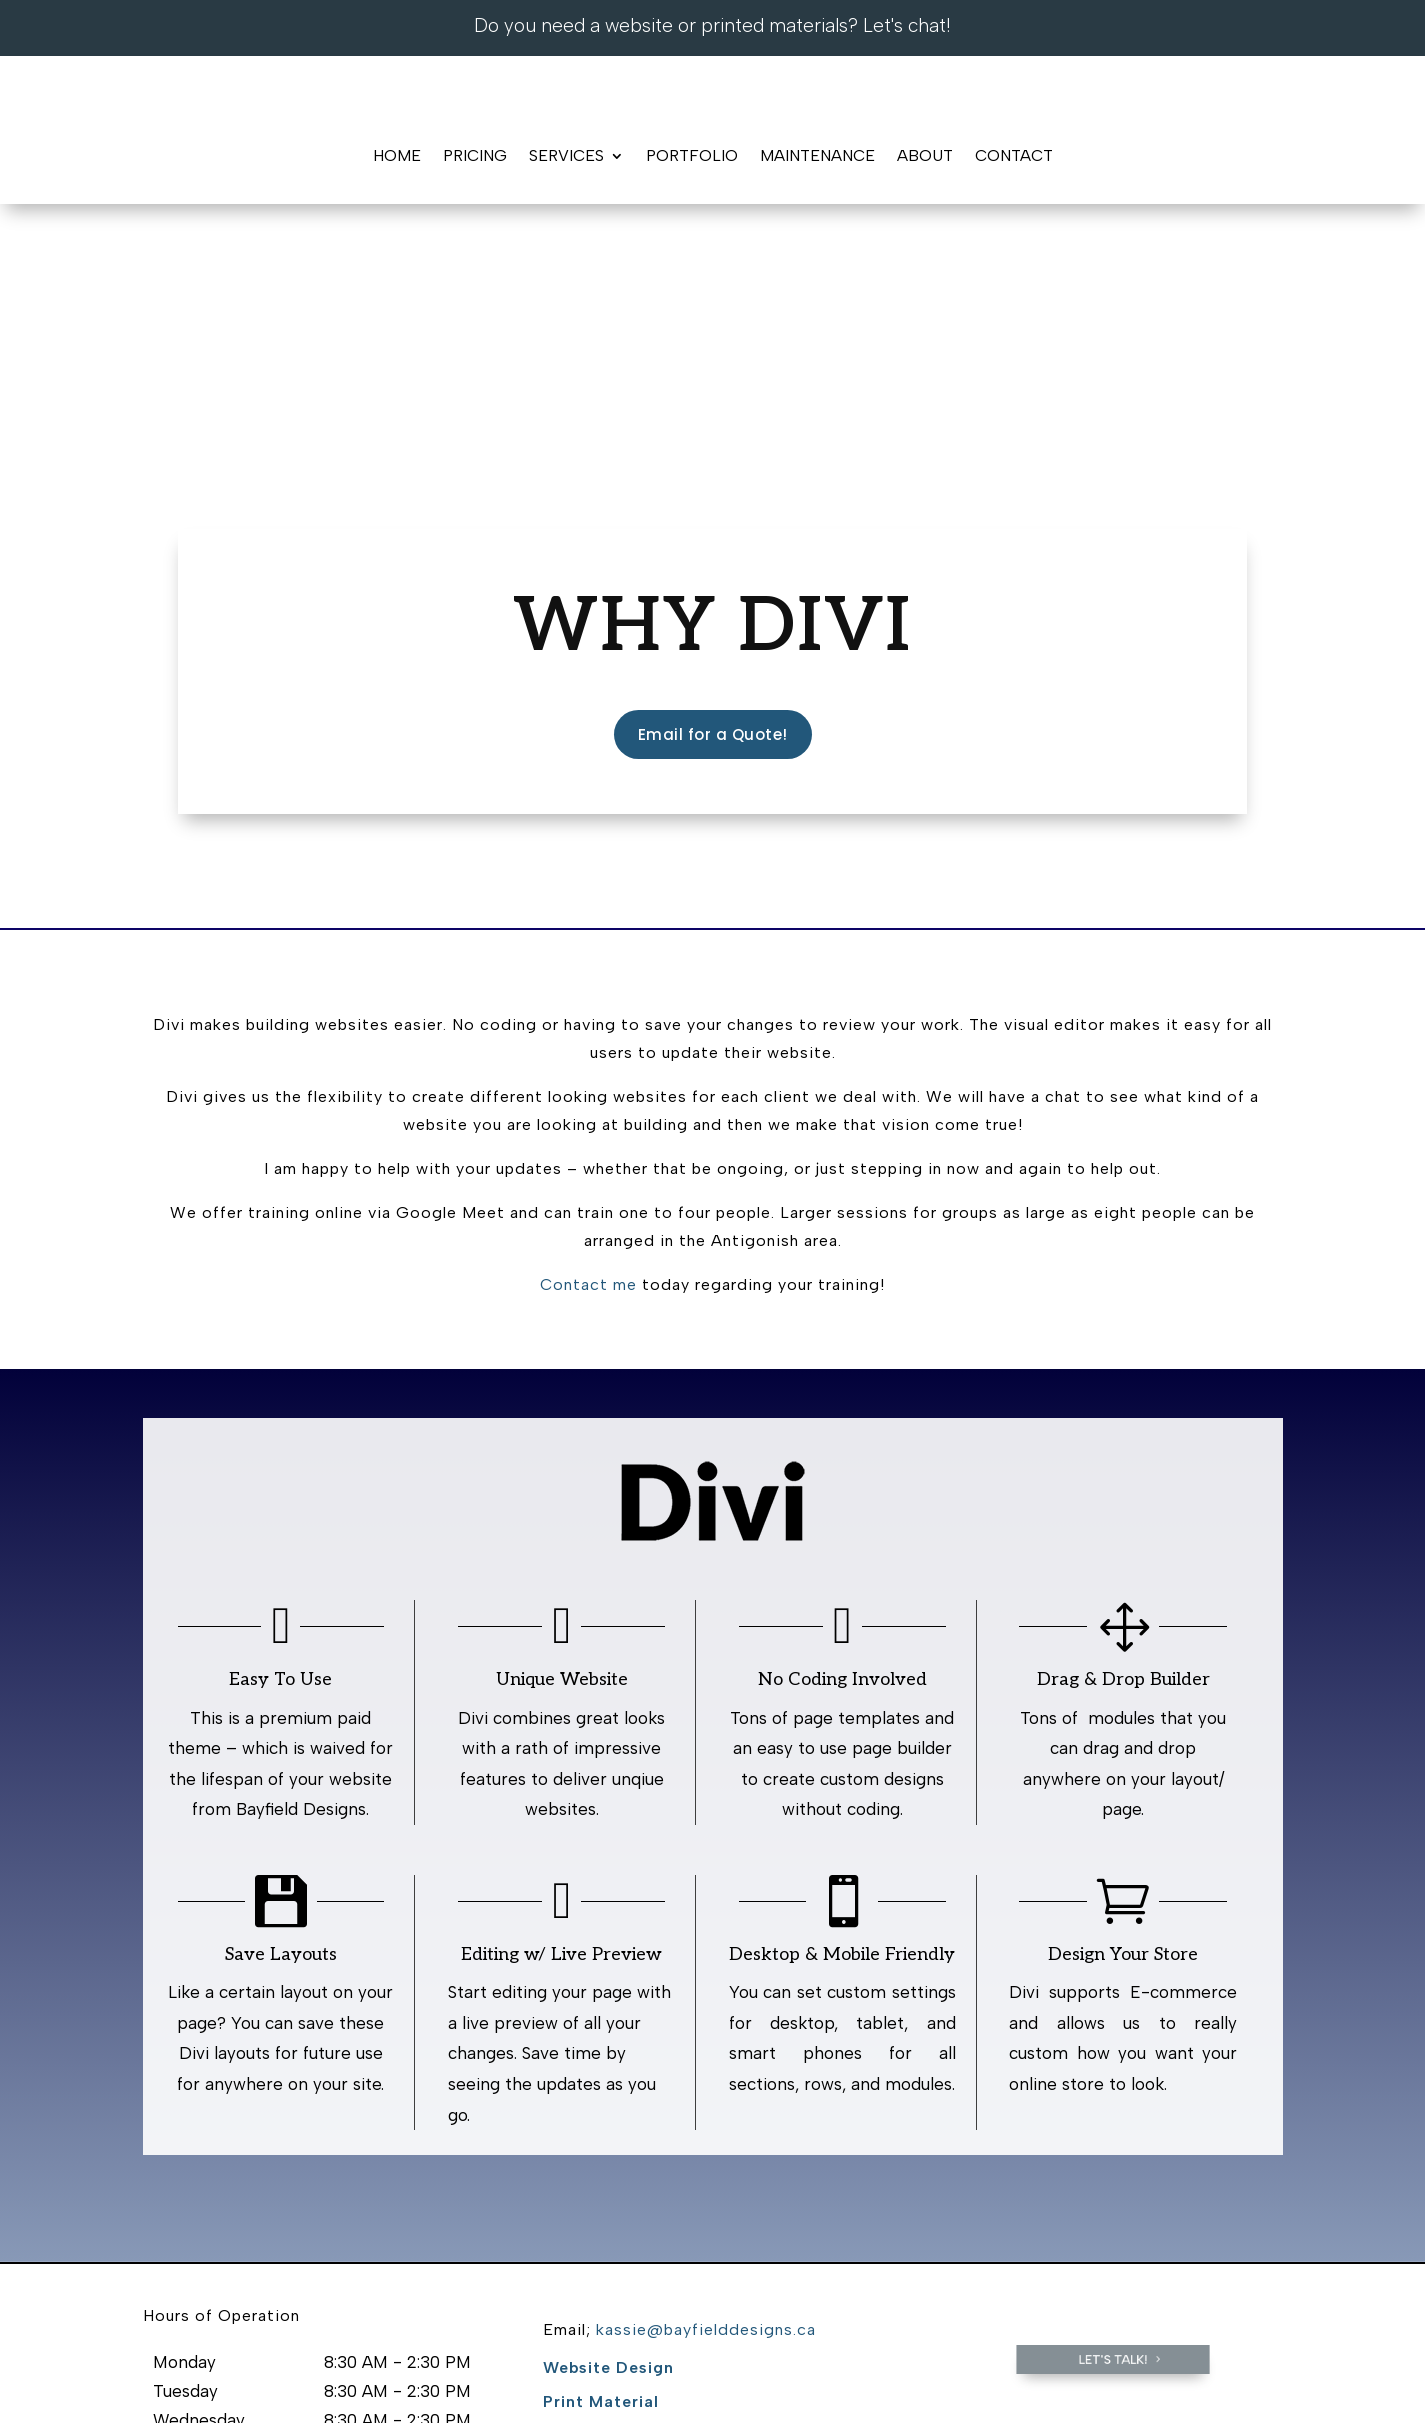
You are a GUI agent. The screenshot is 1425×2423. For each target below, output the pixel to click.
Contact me (588, 1073)
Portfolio (692, 155)
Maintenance (817, 155)
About (925, 155)
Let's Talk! (1113, 2147)
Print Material (601, 2189)
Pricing (475, 155)
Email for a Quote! (713, 522)
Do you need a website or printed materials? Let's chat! (712, 25)
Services (566, 155)
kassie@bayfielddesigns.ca (706, 2117)
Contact (1014, 155)
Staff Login (739, 2371)
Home (397, 155)
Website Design (608, 2155)
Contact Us (619, 2371)
